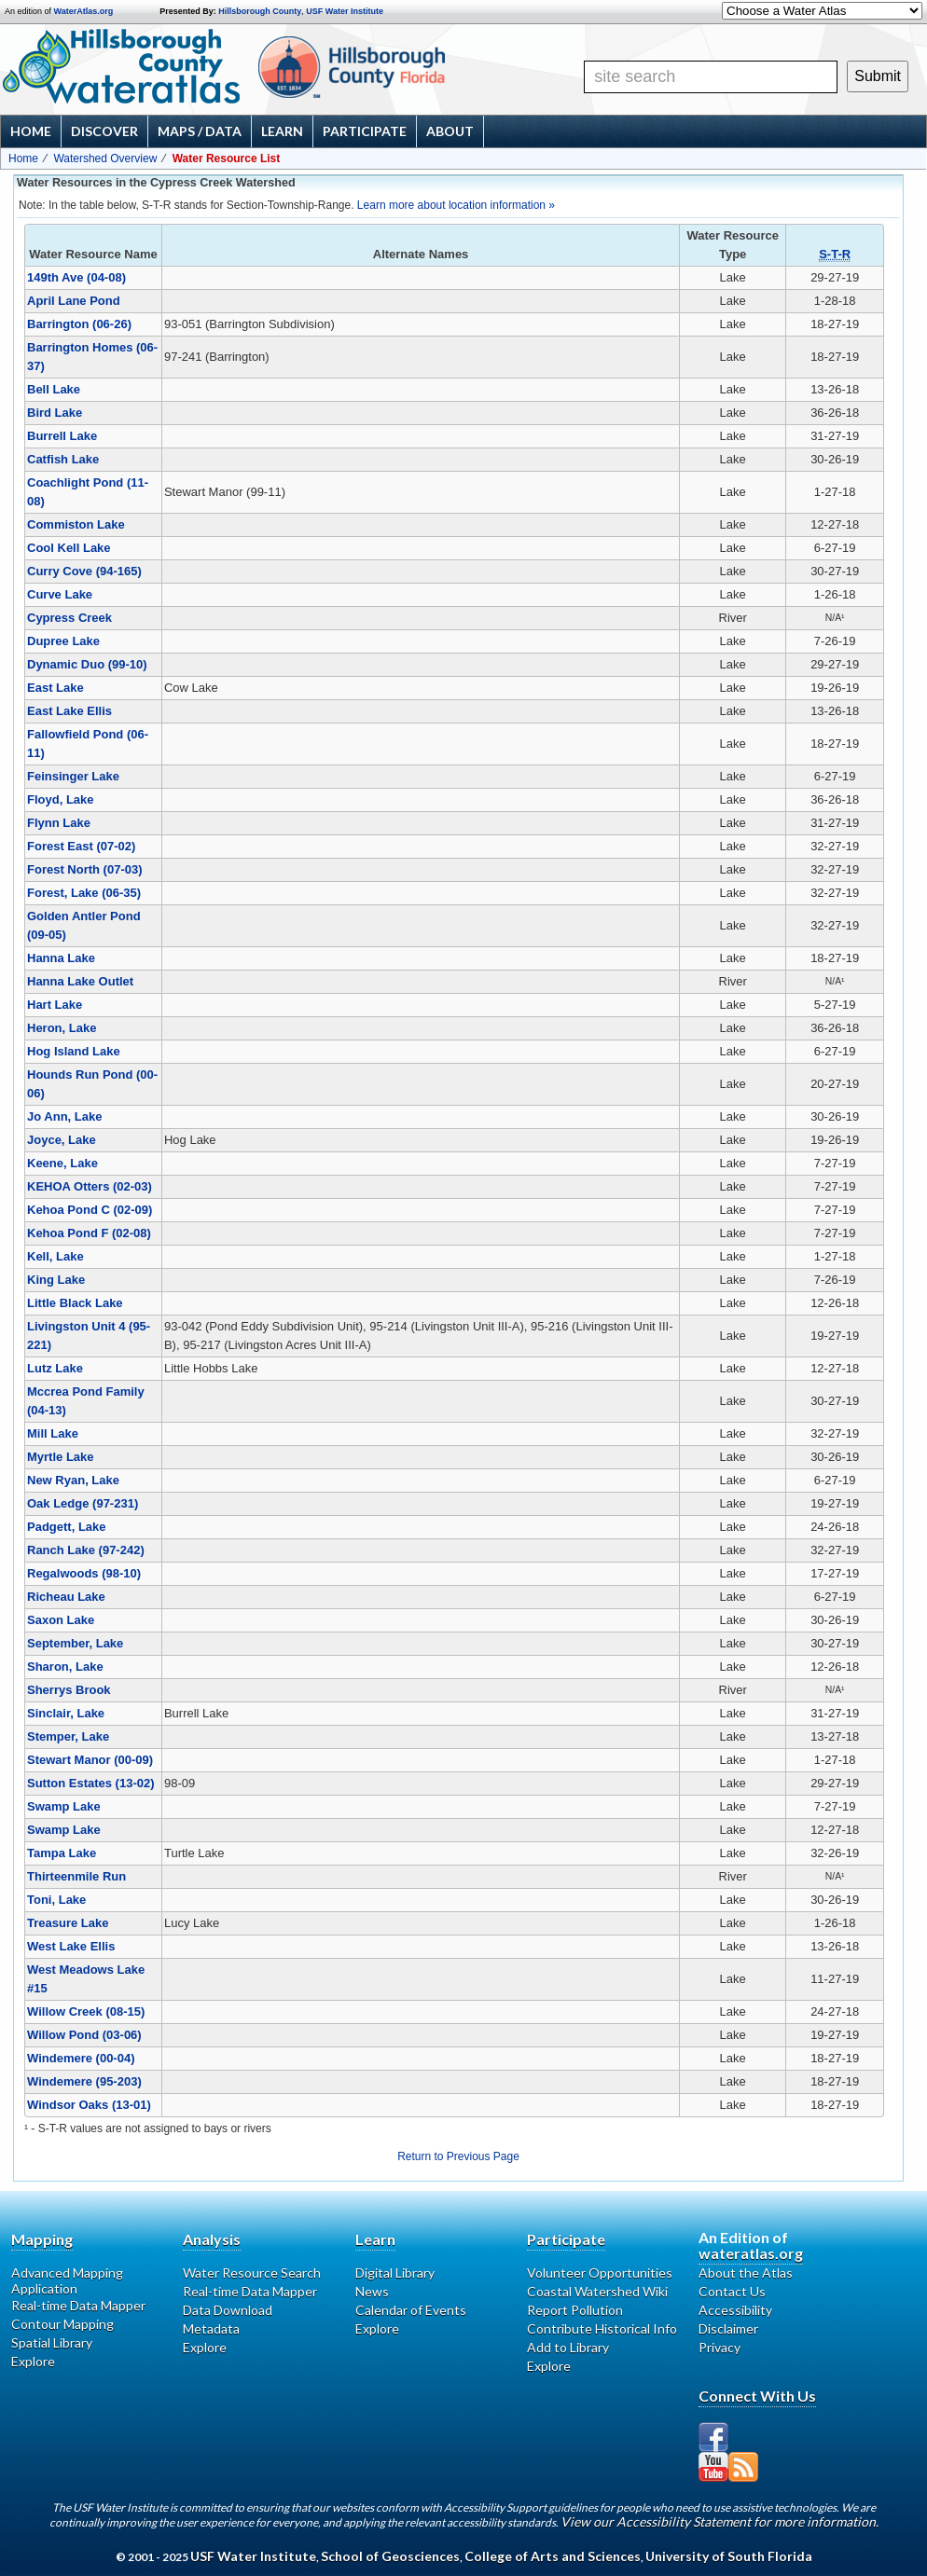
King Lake (56, 1280)
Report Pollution (575, 2310)
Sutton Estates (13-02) (91, 1783)
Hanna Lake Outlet (80, 981)
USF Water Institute (344, 11)
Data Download (227, 2310)
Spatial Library (51, 2342)
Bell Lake (53, 389)
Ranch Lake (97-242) (86, 1550)
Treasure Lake (67, 1923)
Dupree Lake (63, 641)
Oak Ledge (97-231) (82, 1503)
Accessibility (735, 2310)
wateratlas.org (751, 2253)
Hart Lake (54, 1005)
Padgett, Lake (66, 1527)
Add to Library (568, 2347)
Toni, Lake (56, 1900)
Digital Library (395, 2272)
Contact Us (732, 2291)
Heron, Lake (61, 1028)
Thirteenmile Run (76, 1876)
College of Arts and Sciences (552, 2556)
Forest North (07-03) (85, 869)
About (450, 131)
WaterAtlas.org (84, 11)
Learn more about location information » (456, 205)
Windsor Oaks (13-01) (89, 2105)
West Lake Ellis (71, 1946)
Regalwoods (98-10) (84, 1573)
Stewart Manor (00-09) (90, 1760)
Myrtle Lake (60, 1457)
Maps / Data (200, 131)
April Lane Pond (73, 301)
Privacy (719, 2347)
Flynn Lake (58, 823)
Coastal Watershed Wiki (597, 2291)
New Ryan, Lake (73, 1480)
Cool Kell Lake (69, 548)
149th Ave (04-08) (76, 277)
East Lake (55, 688)
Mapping (42, 2239)
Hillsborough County (259, 11)
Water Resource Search (252, 2272)
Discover (104, 131)
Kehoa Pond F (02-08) (89, 1233)
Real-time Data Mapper (78, 2305)
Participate (365, 131)
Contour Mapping (62, 2324)
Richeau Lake (66, 1597)
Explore (33, 2361)
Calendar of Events (410, 2310)
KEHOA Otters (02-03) (89, 1186)
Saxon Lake (60, 1620)
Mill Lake (52, 1433)
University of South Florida (728, 2556)
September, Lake (75, 1643)
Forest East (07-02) (81, 846)
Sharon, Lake (65, 1667)
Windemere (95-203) (84, 2081)
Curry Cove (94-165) (84, 571)
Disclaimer (728, 2328)
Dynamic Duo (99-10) (87, 664)
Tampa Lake (61, 1853)
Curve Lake (59, 594)
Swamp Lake (64, 1806)
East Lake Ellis (69, 711)
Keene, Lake (62, 1163)
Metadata (211, 2328)
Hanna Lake (61, 958)
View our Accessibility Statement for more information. (719, 2521)
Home (30, 131)
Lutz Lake (55, 1368)
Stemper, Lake (68, 1736)
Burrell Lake (62, 436)
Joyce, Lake (61, 1140)
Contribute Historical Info (602, 2328)
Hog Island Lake (73, 1051)
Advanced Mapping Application (67, 2280)
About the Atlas (746, 2272)
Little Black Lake (75, 1303)
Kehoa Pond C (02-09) (89, 1210)
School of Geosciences (390, 2556)
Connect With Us (757, 2395)
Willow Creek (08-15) (86, 2011)
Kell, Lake (55, 1256)
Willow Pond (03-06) (84, 2035)
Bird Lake (54, 413)
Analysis (212, 2239)
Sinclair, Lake (65, 1713)
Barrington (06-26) (79, 324)
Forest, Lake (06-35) (84, 893)
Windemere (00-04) (80, 2058)
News (372, 2291)
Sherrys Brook (69, 1690)
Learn (282, 131)
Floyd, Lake (60, 799)
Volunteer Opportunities (599, 2272)
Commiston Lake (76, 524)
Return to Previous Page (458, 2156)
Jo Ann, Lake (64, 1116)
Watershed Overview (105, 158)
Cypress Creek (69, 618)
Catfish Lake (63, 459)
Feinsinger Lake (73, 776)
